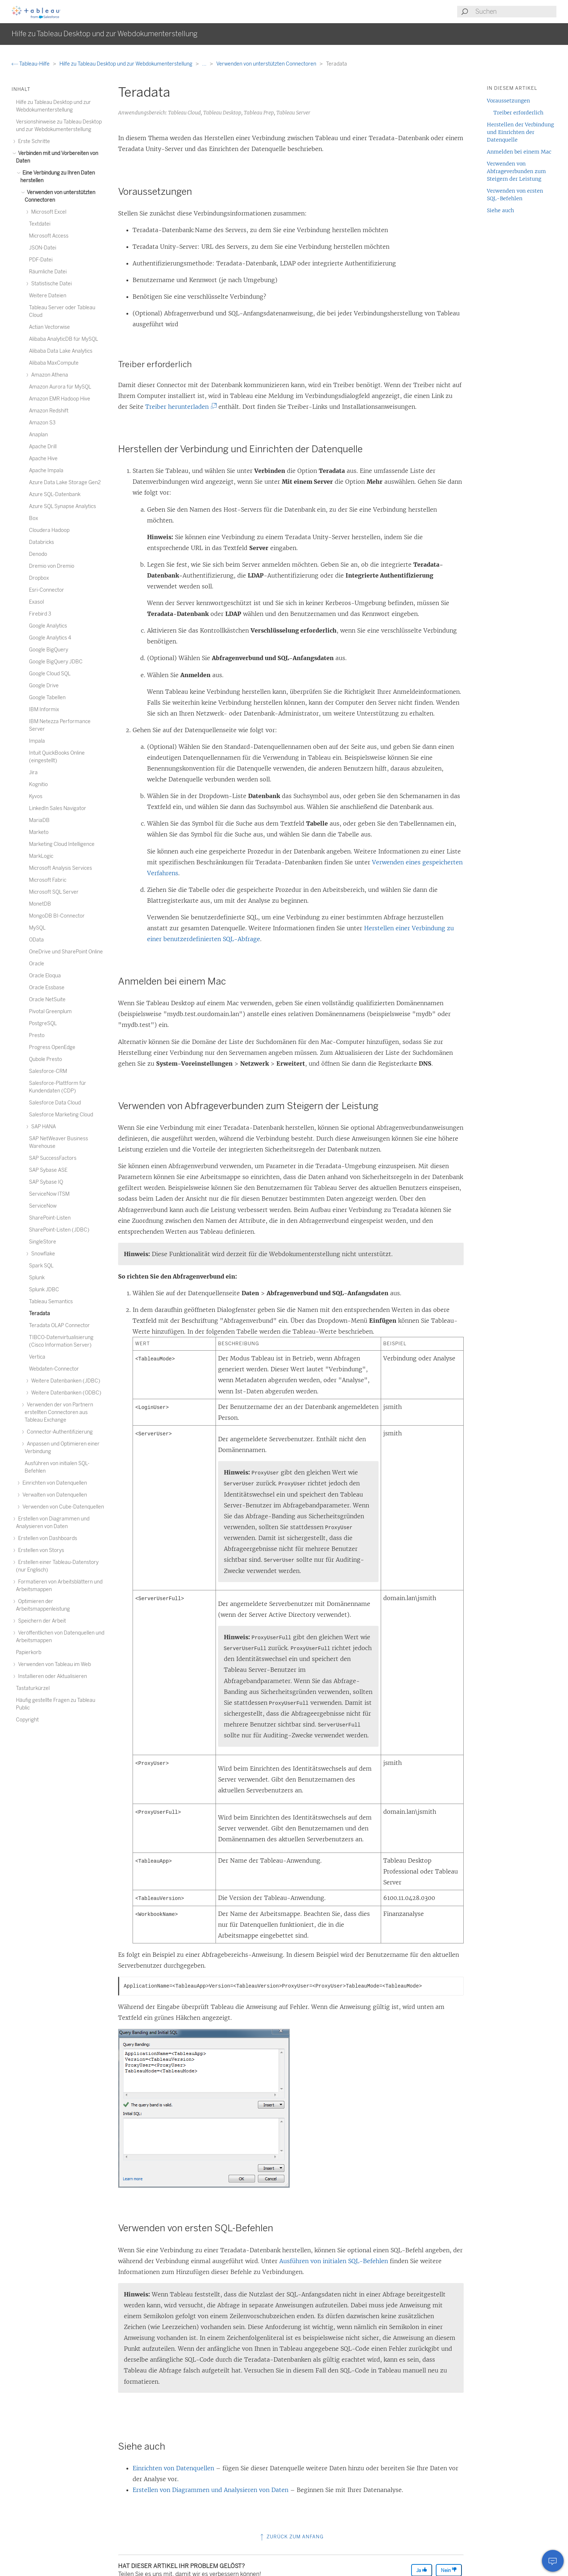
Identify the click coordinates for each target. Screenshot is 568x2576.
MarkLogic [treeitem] (41, 856)
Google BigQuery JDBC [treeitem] (56, 662)
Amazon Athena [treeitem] (48, 375)
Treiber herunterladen (179, 406)
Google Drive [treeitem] (44, 686)
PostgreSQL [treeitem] (43, 1023)
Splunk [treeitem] (37, 1278)
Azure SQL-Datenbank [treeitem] (54, 494)
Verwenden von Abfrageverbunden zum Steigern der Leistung (516, 171)
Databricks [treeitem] (41, 542)
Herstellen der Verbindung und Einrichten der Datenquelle (520, 132)
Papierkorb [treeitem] (28, 1652)
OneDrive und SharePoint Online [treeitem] (66, 952)
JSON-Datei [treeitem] (42, 248)
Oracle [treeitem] (36, 964)
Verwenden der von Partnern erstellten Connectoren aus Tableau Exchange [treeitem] (59, 1412)
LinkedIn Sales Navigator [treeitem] (57, 808)
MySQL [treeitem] (37, 928)
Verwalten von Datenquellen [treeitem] (53, 1495)
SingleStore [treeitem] (42, 1242)
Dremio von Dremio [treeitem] (51, 566)
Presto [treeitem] (37, 1035)
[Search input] (515, 12)
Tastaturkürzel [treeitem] (33, 1688)
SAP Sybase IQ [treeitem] (46, 1182)
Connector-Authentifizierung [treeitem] (59, 1432)
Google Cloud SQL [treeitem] (50, 674)
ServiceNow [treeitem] (43, 1206)
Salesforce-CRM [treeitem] (48, 1071)
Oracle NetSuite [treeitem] (47, 1000)
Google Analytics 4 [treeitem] (50, 638)
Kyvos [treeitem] (35, 796)
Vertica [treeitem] (37, 1357)
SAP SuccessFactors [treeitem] (52, 1158)
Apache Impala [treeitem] (46, 470)
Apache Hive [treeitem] (43, 459)
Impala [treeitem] (37, 741)
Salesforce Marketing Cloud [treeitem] (61, 1115)
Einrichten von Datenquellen (173, 2468)
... (205, 64)
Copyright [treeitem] (27, 1720)
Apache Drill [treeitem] (43, 447)
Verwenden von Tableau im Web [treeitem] (53, 1664)
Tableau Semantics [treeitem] (51, 1302)
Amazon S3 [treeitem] (42, 423)
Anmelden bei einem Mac (519, 151)
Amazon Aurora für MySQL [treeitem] (60, 387)
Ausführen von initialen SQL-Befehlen (333, 2261)
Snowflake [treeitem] (42, 1254)
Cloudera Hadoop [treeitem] (49, 530)
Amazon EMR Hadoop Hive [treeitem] (59, 399)
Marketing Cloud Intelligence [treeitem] (62, 844)
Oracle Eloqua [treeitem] (45, 976)
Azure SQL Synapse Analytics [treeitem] (62, 506)
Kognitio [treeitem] (38, 784)
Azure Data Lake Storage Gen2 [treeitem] (65, 482)
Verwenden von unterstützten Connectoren (266, 64)
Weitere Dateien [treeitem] (47, 296)
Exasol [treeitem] (36, 602)
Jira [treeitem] (33, 772)
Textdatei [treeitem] (39, 224)
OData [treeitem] (36, 940)
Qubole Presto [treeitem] (45, 1059)
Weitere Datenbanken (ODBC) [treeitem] (65, 1393)
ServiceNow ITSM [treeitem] (49, 1194)
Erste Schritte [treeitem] (33, 141)
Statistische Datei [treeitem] (50, 284)
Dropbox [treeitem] (39, 578)
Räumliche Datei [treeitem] (48, 272)
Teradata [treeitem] (39, 1313)
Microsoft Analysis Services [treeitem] (60, 868)
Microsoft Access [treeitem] (48, 236)
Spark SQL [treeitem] (41, 1266)
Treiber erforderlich (518, 112)
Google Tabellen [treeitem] (47, 698)
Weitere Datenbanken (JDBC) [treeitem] (64, 1381)
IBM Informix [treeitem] (44, 709)
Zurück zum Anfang (291, 2536)
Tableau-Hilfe (31, 64)
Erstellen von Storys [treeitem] (40, 1550)
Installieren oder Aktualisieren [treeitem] (51, 1676)
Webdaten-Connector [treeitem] (54, 1369)
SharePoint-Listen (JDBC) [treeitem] (59, 1230)
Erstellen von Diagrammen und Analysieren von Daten (210, 2489)
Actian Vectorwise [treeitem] (49, 327)
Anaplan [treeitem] (38, 435)
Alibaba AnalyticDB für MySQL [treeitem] (63, 339)
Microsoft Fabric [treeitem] (47, 880)
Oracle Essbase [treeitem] (46, 988)
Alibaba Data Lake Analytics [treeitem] (60, 351)
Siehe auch (500, 210)
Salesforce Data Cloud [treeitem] (55, 1103)
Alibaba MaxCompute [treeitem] (54, 363)
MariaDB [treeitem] (39, 820)
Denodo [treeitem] (38, 554)
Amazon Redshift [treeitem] (48, 411)
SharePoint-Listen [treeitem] (50, 1218)
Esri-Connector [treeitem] (46, 590)
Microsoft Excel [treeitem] (47, 212)
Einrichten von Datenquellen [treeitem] (53, 1483)
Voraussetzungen (508, 100)
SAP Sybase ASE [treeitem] (48, 1170)
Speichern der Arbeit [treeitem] (41, 1621)
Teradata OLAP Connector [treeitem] (59, 1325)
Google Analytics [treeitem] (48, 626)
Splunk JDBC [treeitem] (44, 1290)
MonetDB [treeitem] (40, 904)
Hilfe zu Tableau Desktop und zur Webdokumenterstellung (126, 64)
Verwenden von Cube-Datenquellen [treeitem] (62, 1507)
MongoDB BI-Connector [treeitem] (57, 916)
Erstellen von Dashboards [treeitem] (46, 1538)
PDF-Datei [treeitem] (41, 260)
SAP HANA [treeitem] (42, 1127)
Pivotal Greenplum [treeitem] (50, 1011)
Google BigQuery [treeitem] (48, 650)
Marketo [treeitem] (39, 832)
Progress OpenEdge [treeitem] (52, 1047)
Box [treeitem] (33, 518)
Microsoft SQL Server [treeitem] (54, 892)
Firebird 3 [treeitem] (40, 614)
